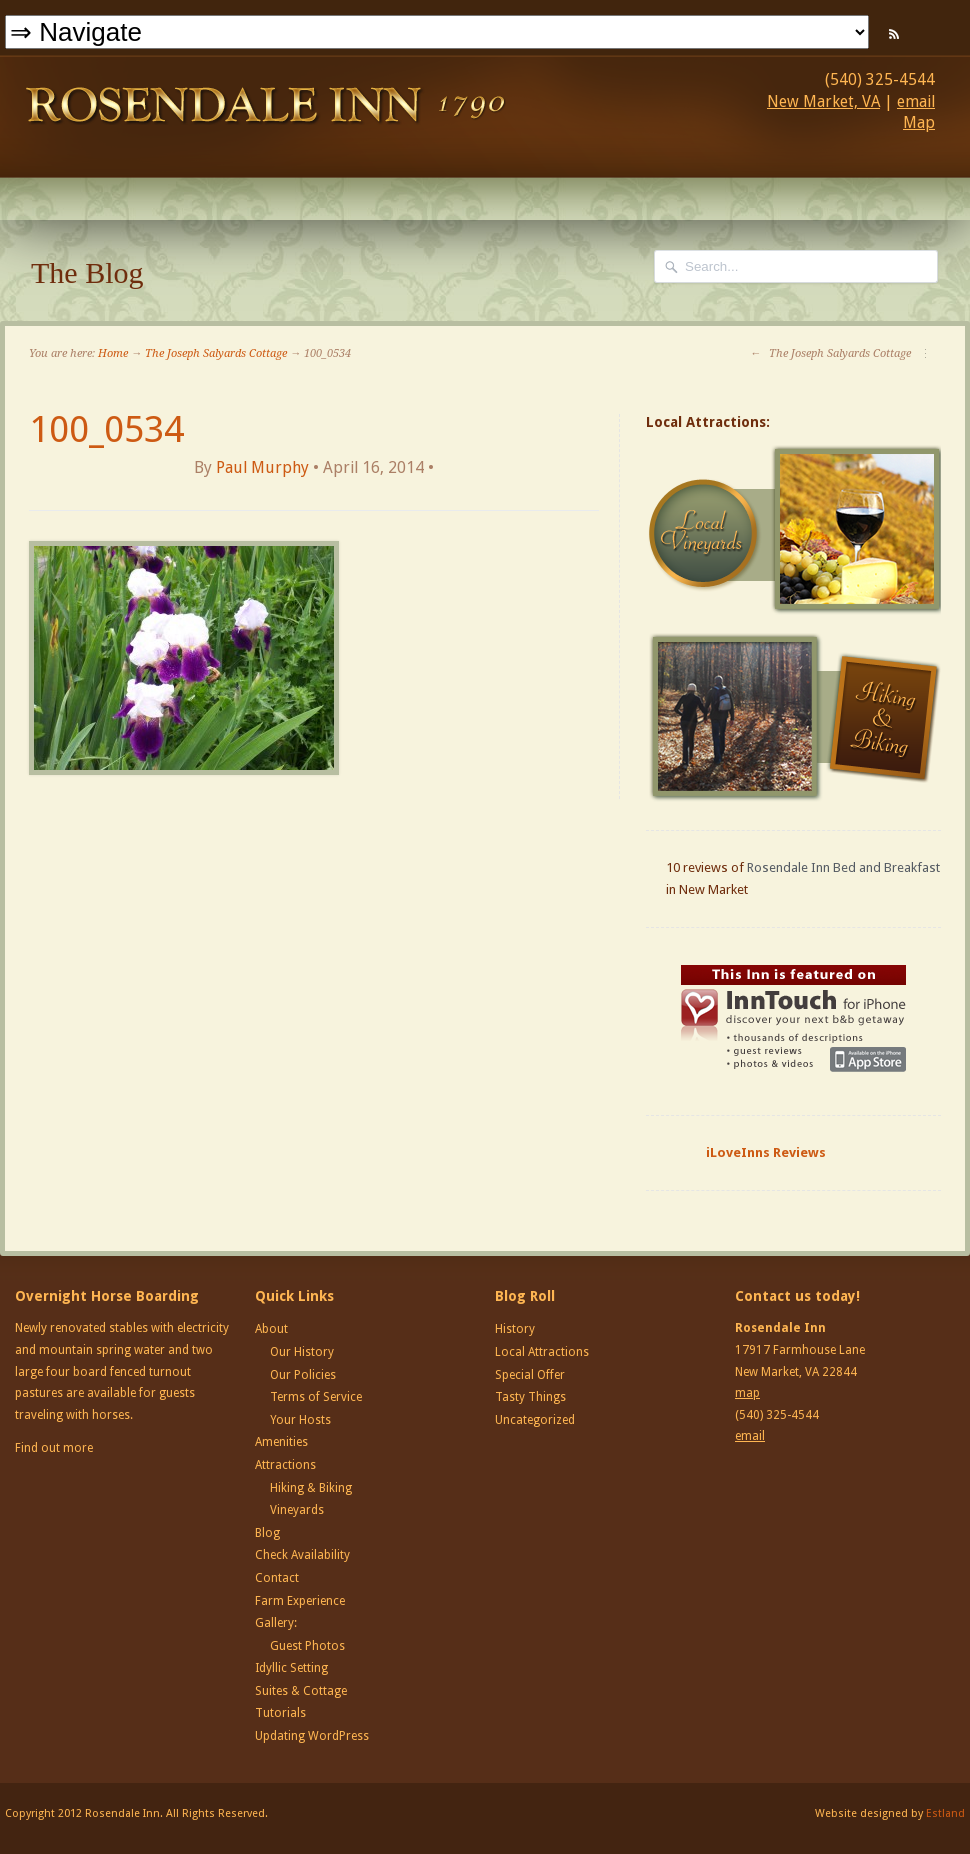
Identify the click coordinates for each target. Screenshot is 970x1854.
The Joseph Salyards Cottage (216, 353)
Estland (945, 1813)
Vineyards (297, 1510)
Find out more (54, 1448)
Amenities (281, 1442)
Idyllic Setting (291, 1668)
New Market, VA (823, 101)
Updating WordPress (312, 1736)
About (271, 1329)
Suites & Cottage (301, 1691)
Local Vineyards (796, 530)
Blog (267, 1533)
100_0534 (106, 429)
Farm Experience (300, 1601)
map (747, 1393)
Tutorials (280, 1713)
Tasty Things (530, 1397)
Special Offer (530, 1375)
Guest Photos (307, 1646)
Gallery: (276, 1623)
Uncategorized (535, 1420)
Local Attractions (542, 1352)
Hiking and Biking (796, 717)
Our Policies (303, 1375)
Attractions (285, 1465)
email (916, 101)
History (515, 1329)
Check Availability (302, 1555)
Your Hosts (300, 1420)
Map (919, 122)
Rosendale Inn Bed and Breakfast (843, 867)
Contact (277, 1578)
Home (113, 353)
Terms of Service (316, 1397)
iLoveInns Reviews (766, 1152)
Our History (302, 1352)
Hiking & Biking (311, 1488)
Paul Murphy (262, 467)
